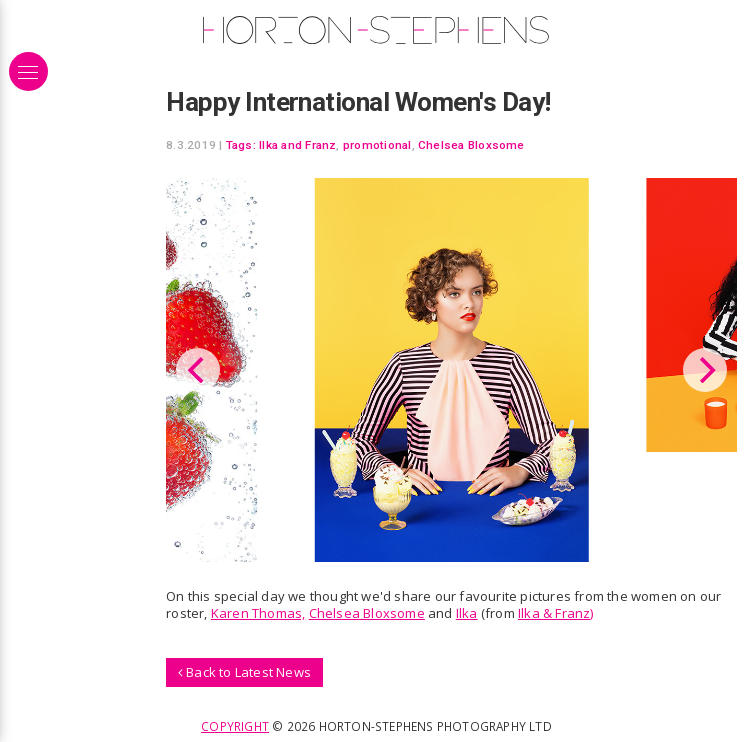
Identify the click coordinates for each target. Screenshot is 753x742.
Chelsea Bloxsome (471, 145)
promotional (377, 145)
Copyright (235, 726)
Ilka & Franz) (556, 613)
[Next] (705, 370)
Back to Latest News (244, 672)
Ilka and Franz (297, 145)
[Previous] (198, 370)
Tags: (241, 145)
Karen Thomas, (258, 613)
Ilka (467, 613)
